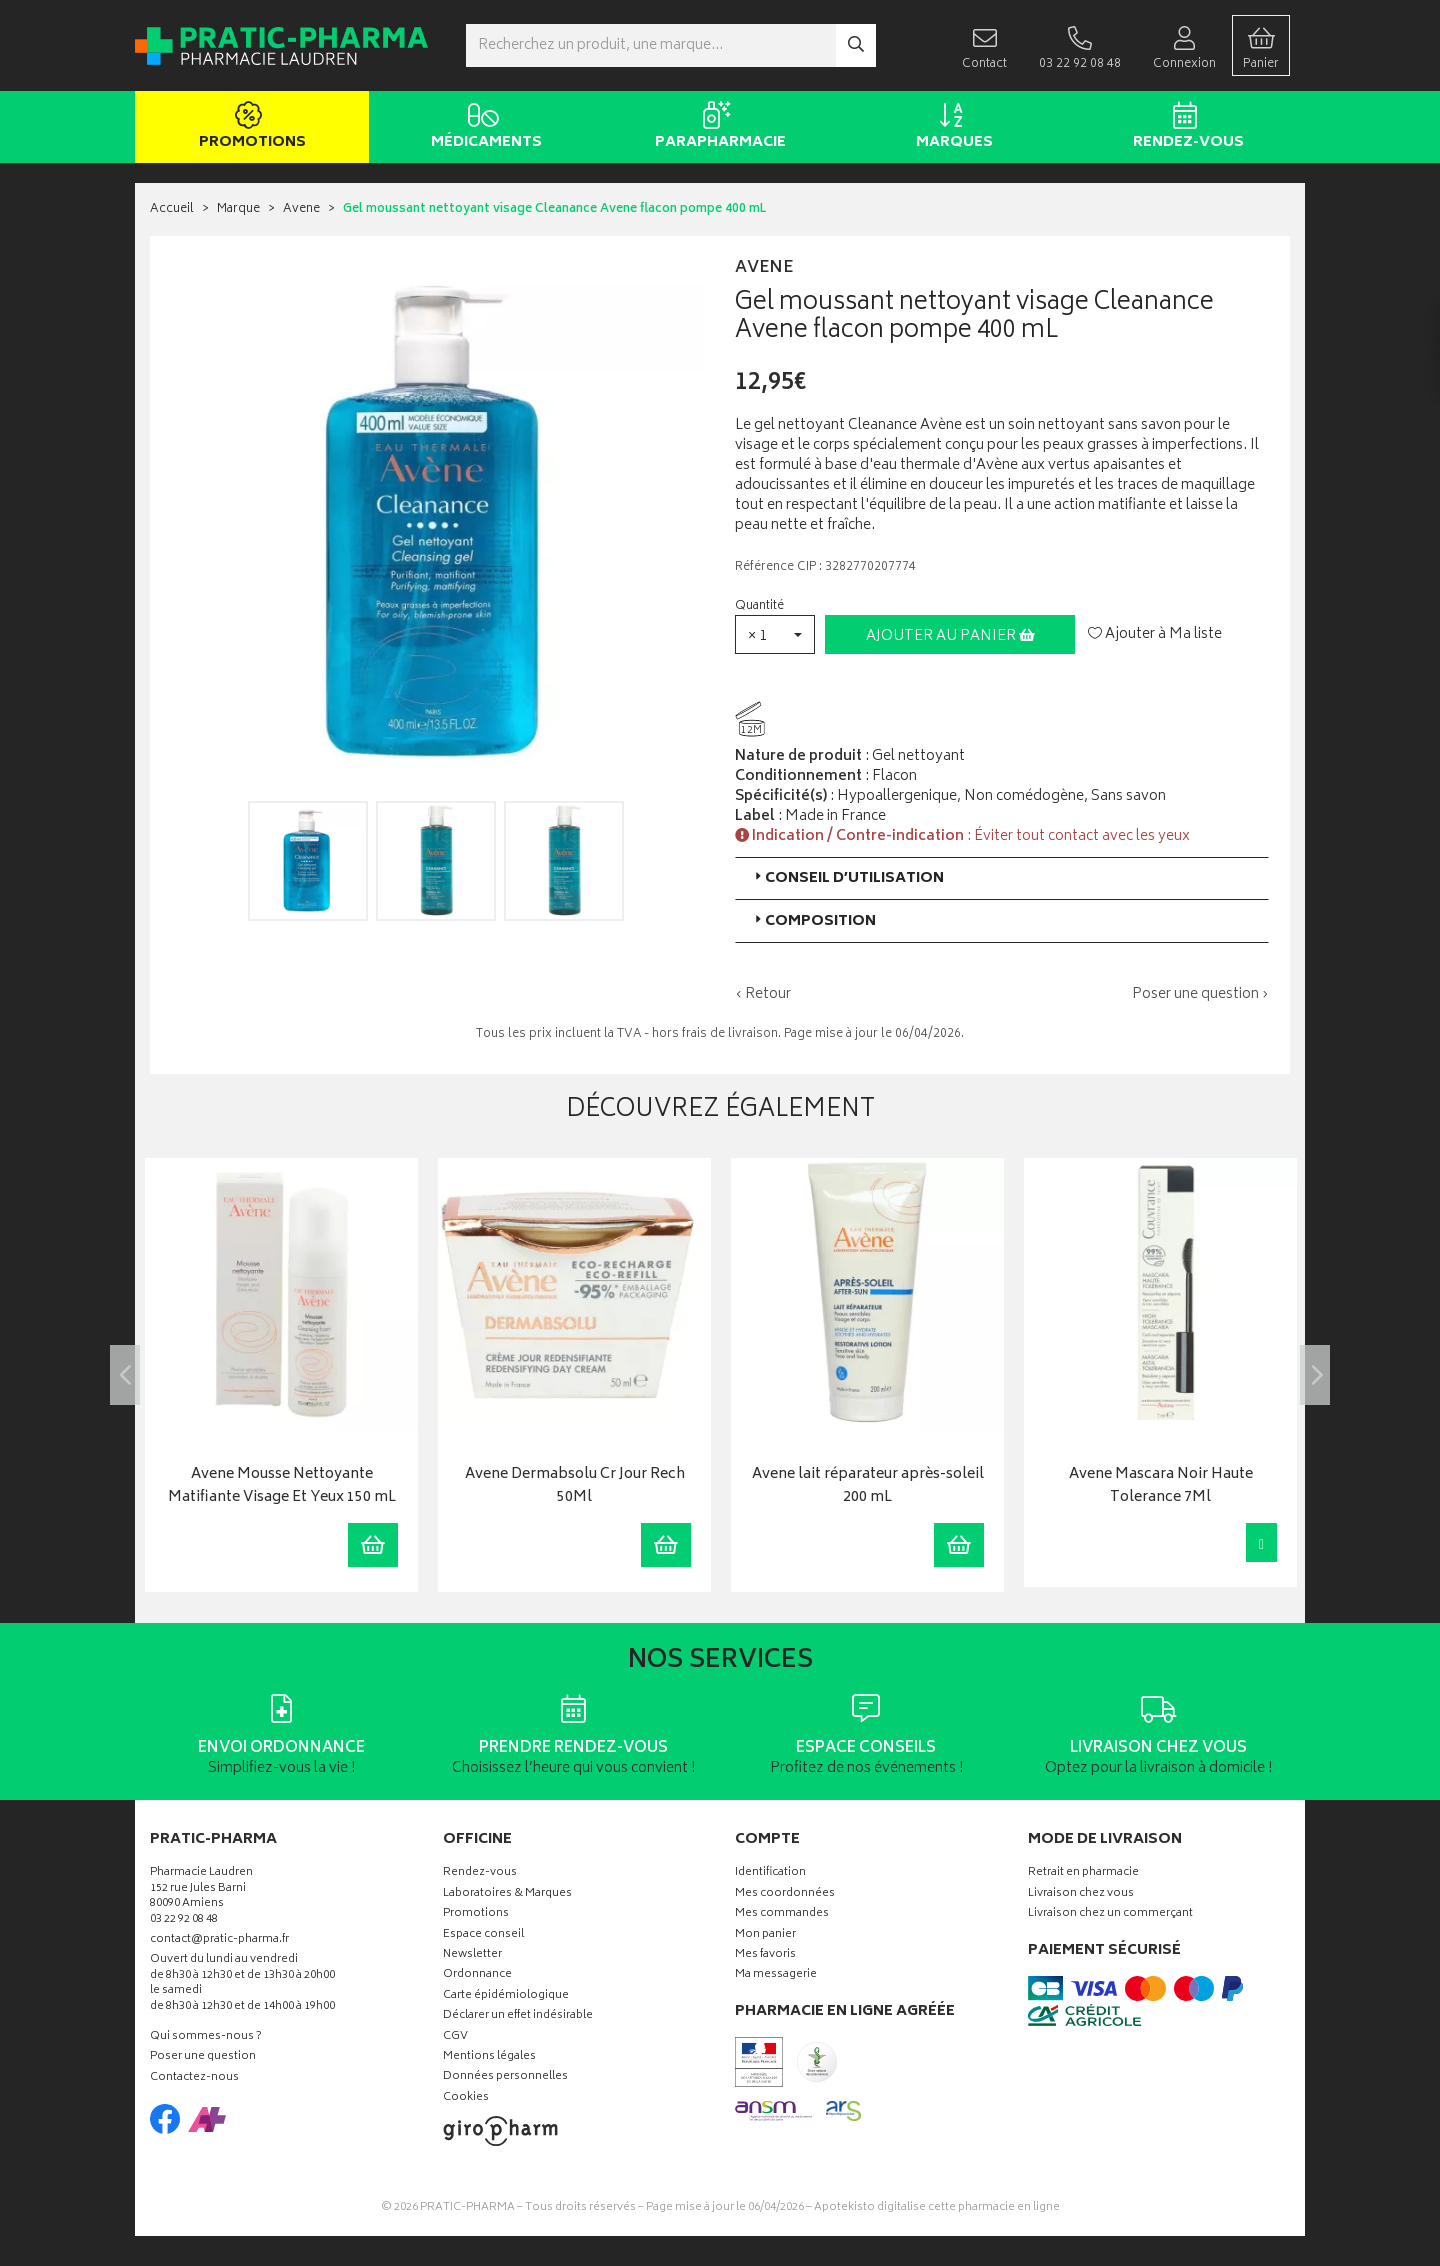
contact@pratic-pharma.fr (219, 1942)
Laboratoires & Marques (507, 1894)
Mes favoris (765, 1955)
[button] (775, 634)
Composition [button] (813, 921)
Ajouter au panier (950, 636)
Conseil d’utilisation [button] (847, 878)
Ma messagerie (776, 1975)
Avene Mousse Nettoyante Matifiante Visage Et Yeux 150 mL (282, 1486)
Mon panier (765, 1935)
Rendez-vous (1184, 128)
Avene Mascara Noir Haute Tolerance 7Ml (1161, 1486)
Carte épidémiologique (506, 1996)
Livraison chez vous (1081, 1894)
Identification (770, 1873)
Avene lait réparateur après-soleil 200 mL (868, 1486)
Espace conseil (483, 1935)
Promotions (248, 128)
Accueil (172, 209)
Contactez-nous (194, 2078)
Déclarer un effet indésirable (518, 2016)
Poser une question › (1200, 995)
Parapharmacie (716, 128)
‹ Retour (763, 994)
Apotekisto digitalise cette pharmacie (937, 2207)
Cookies (466, 2098)
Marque (238, 209)
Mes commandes (782, 1914)
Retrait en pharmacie (1083, 1873)
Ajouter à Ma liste (1155, 635)
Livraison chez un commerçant (1110, 1914)
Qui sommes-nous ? (206, 2037)
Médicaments (482, 128)
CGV (455, 2037)
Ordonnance (477, 1975)
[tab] (1002, 878)
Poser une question (203, 2057)
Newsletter (472, 1955)
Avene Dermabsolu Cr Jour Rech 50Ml (575, 1486)
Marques (950, 128)
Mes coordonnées (785, 1894)
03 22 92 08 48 (184, 1920)
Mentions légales (489, 2057)
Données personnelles (505, 2077)
